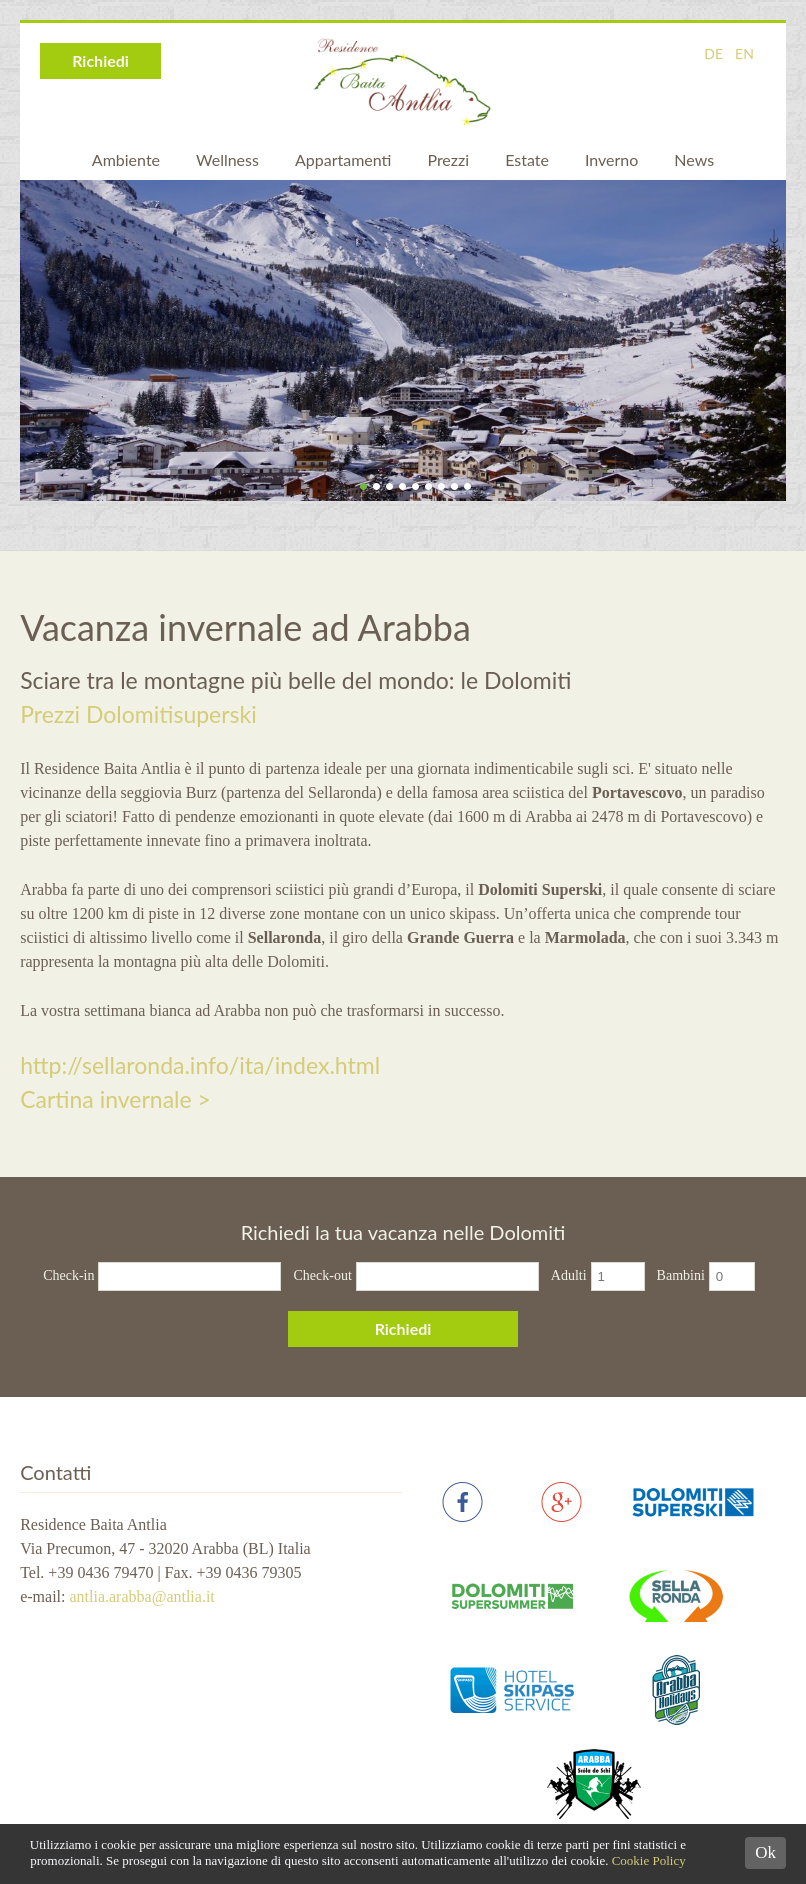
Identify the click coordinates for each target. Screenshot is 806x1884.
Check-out (322, 1275)
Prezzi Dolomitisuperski (138, 714)
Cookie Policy (649, 1860)
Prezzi (448, 159)
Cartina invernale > (115, 1099)
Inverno (611, 159)
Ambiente (126, 159)
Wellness (227, 159)
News (694, 159)
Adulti (569, 1275)
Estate (527, 159)
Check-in (68, 1275)
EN (744, 53)
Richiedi (100, 60)
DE (713, 53)
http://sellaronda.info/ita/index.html (200, 1065)
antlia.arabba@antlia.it (141, 1596)
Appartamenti (343, 159)
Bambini (681, 1275)
